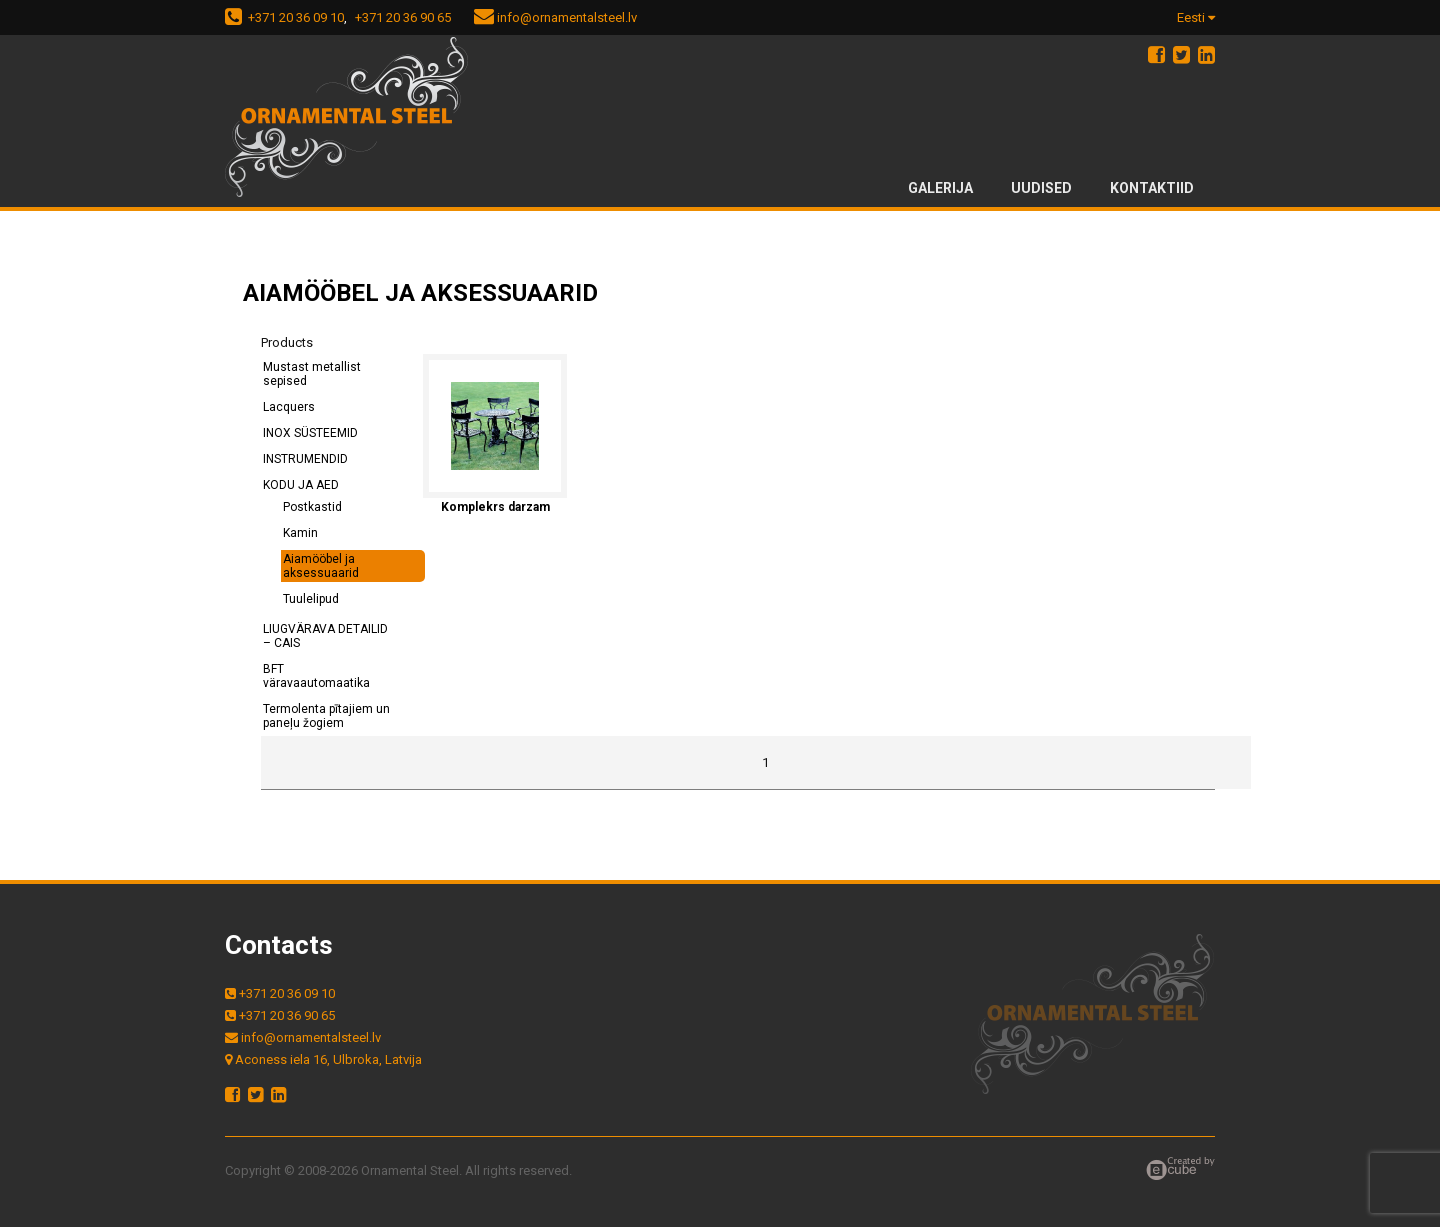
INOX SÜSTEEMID (310, 433)
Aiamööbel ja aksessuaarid (321, 566)
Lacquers (289, 407)
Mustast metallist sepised (312, 374)
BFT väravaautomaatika (316, 676)
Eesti (1196, 17)
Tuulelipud (311, 599)
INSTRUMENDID (305, 459)
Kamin (300, 533)
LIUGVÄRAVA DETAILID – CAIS (325, 636)
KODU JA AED (301, 485)
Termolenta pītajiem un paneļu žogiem (326, 716)
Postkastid (312, 507)
